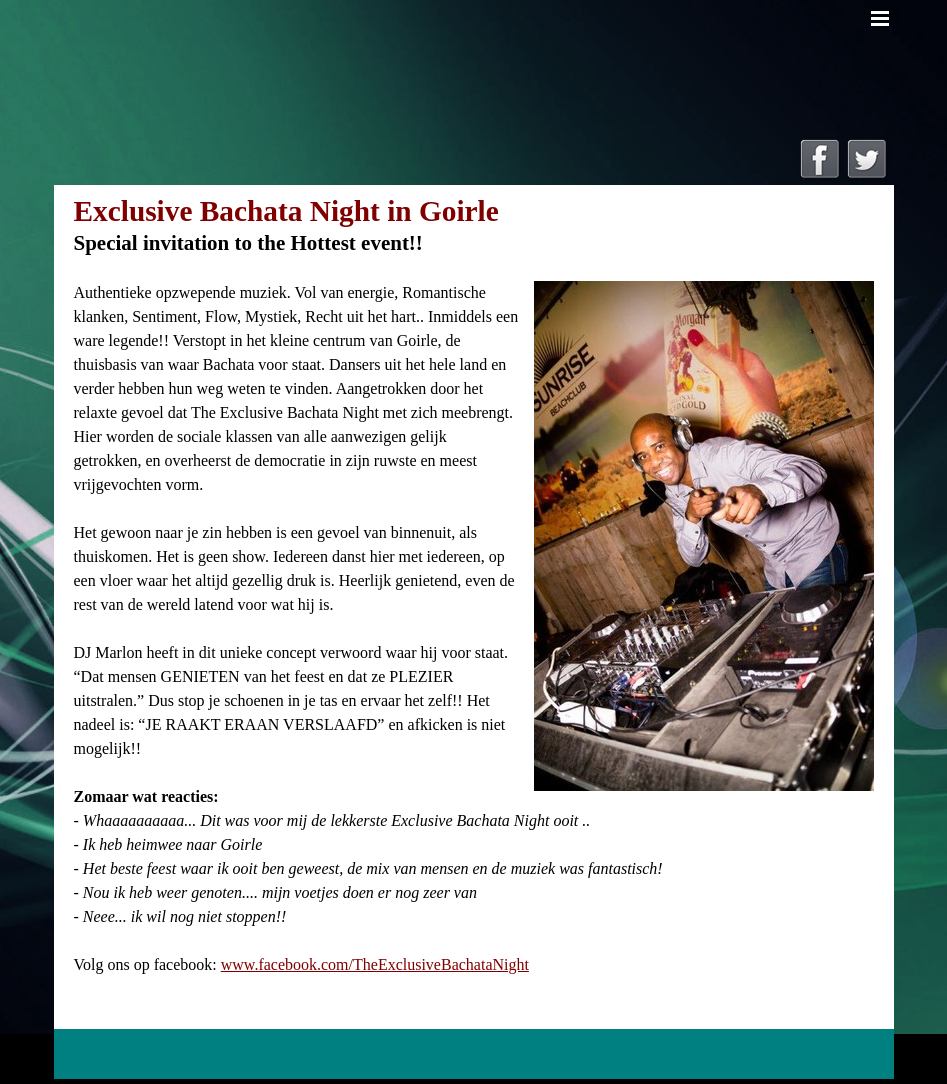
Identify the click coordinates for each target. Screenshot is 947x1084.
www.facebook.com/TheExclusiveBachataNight (375, 964)
